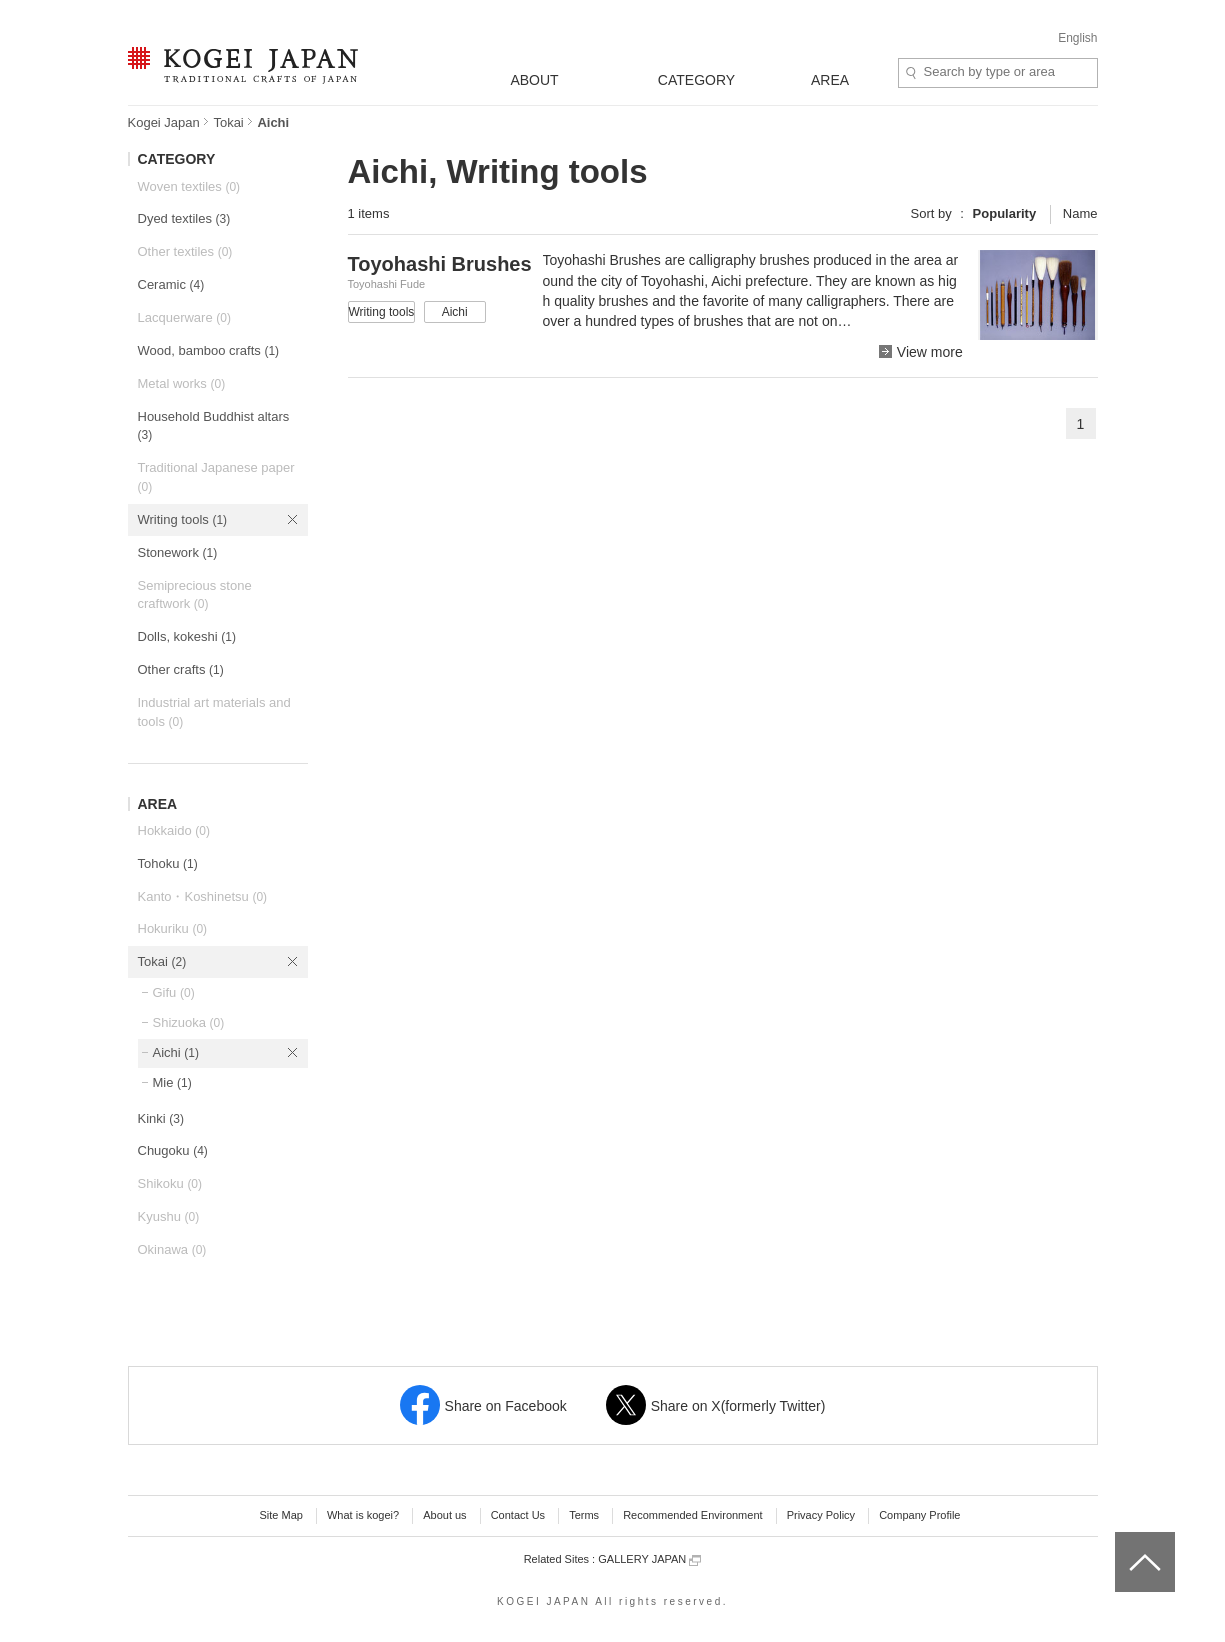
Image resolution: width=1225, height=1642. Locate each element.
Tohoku (168, 863)
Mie (172, 1082)
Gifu (174, 992)
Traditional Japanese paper (216, 477)
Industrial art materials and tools (214, 712)
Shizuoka (189, 1022)
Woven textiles (189, 186)
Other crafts (181, 669)
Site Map (280, 1515)
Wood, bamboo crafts (209, 350)
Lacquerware (184, 317)
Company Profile (919, 1515)
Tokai (228, 122)
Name (1080, 213)
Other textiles (185, 251)
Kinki (161, 1118)
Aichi (176, 1052)
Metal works (182, 383)
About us (444, 1515)
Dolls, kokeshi (187, 636)
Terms (584, 1515)
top (1122, 1539)
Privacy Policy (821, 1515)
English (1077, 38)
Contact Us (518, 1515)
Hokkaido (174, 830)
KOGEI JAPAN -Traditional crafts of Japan (242, 67)
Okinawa (172, 1249)
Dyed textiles (184, 218)
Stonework (178, 552)
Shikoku (170, 1183)
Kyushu (169, 1216)
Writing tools (183, 519)
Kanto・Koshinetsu (203, 896)
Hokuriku (173, 928)
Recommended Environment (692, 1515)
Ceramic (171, 284)
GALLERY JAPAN (649, 1559)
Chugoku (173, 1150)
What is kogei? (363, 1515)
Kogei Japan (164, 122)
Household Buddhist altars (214, 426)
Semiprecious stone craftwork (195, 595)
